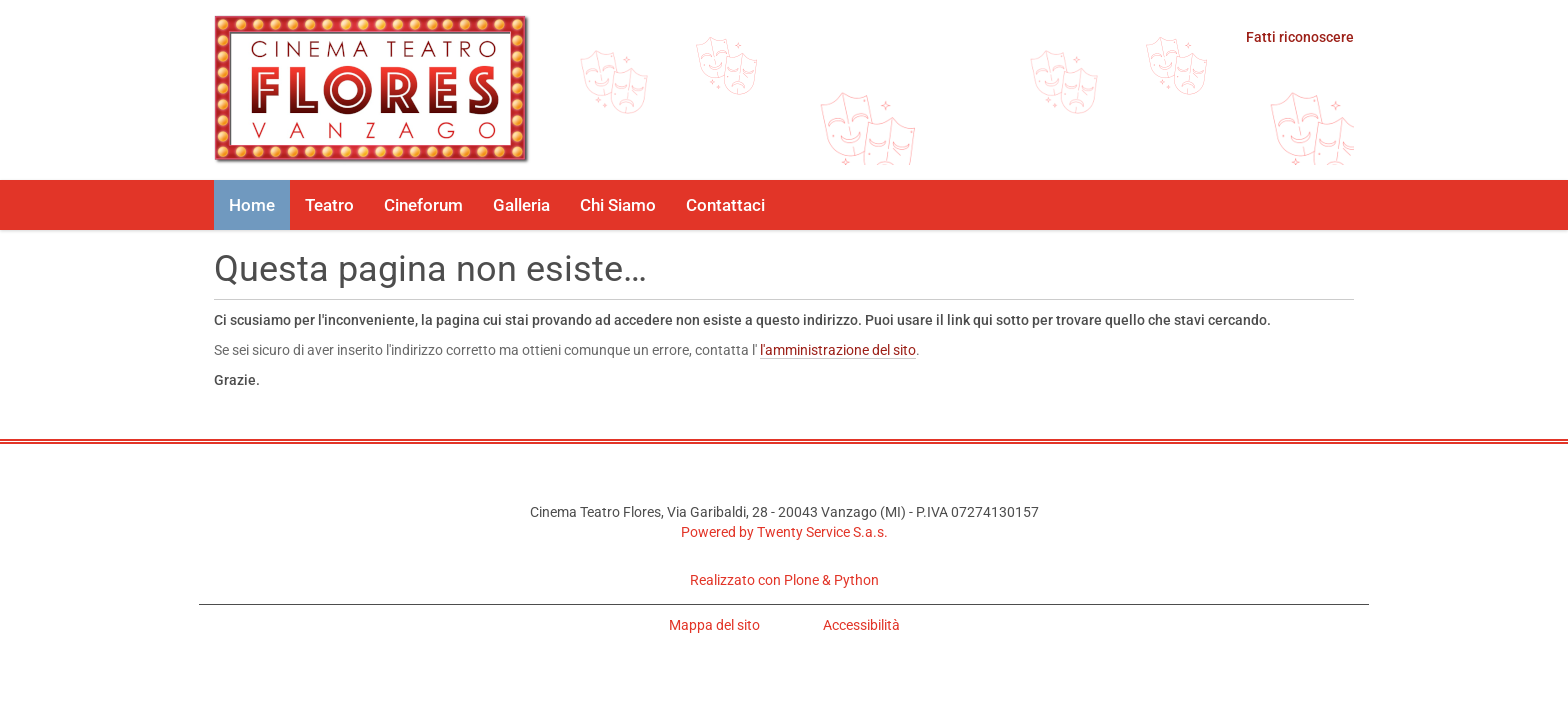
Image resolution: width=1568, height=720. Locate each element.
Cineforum (423, 205)
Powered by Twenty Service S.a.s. (784, 532)
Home (252, 205)
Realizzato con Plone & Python (784, 580)
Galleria (521, 205)
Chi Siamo (618, 205)
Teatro (329, 205)
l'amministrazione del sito (838, 350)
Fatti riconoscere (1300, 37)
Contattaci (725, 205)
